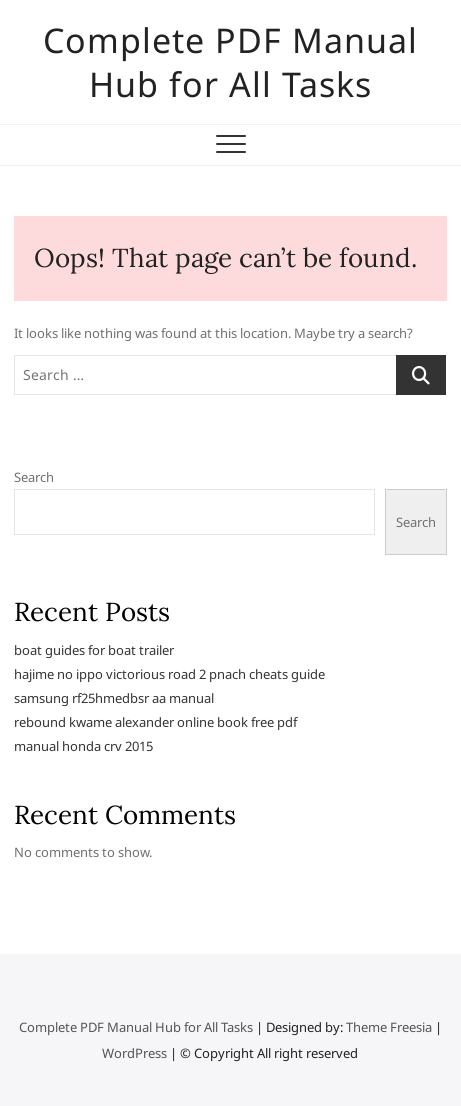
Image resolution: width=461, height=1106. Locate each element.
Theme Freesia (389, 1027)
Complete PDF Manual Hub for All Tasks (230, 62)
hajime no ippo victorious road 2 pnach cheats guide (169, 674)
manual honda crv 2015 (83, 746)
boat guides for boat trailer (94, 650)
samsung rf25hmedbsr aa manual (114, 698)
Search (34, 477)
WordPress (134, 1053)
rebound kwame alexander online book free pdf (155, 722)
